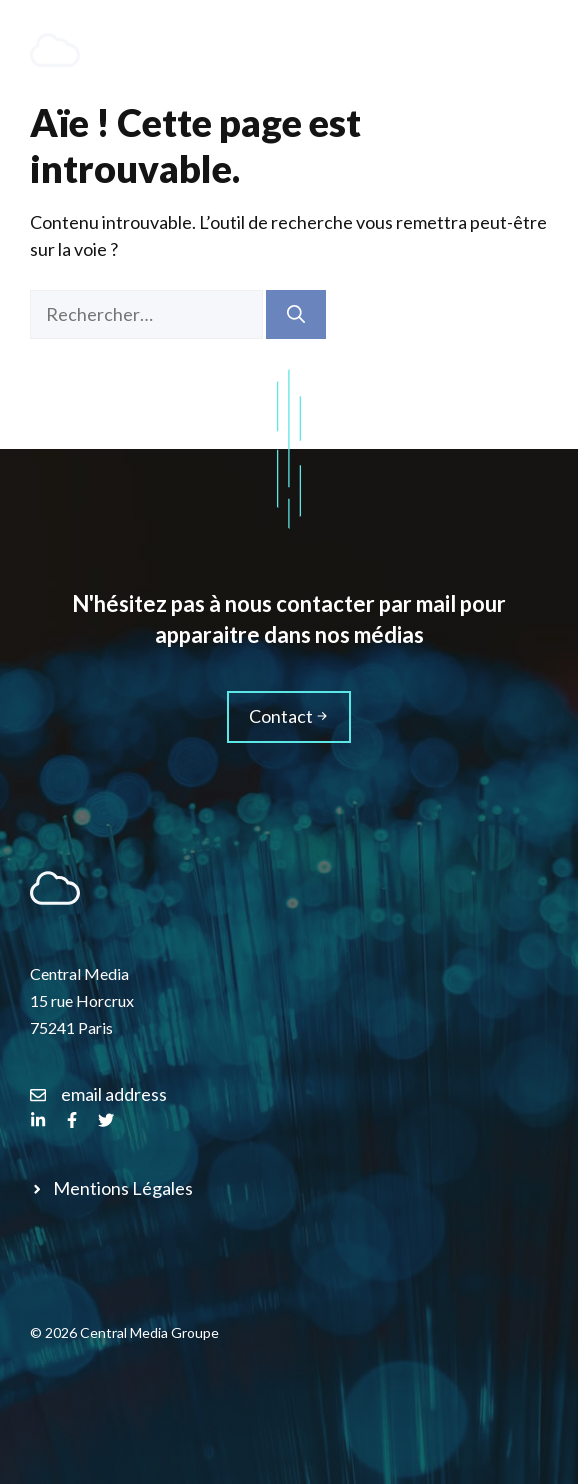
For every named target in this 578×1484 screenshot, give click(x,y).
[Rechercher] (296, 314)
